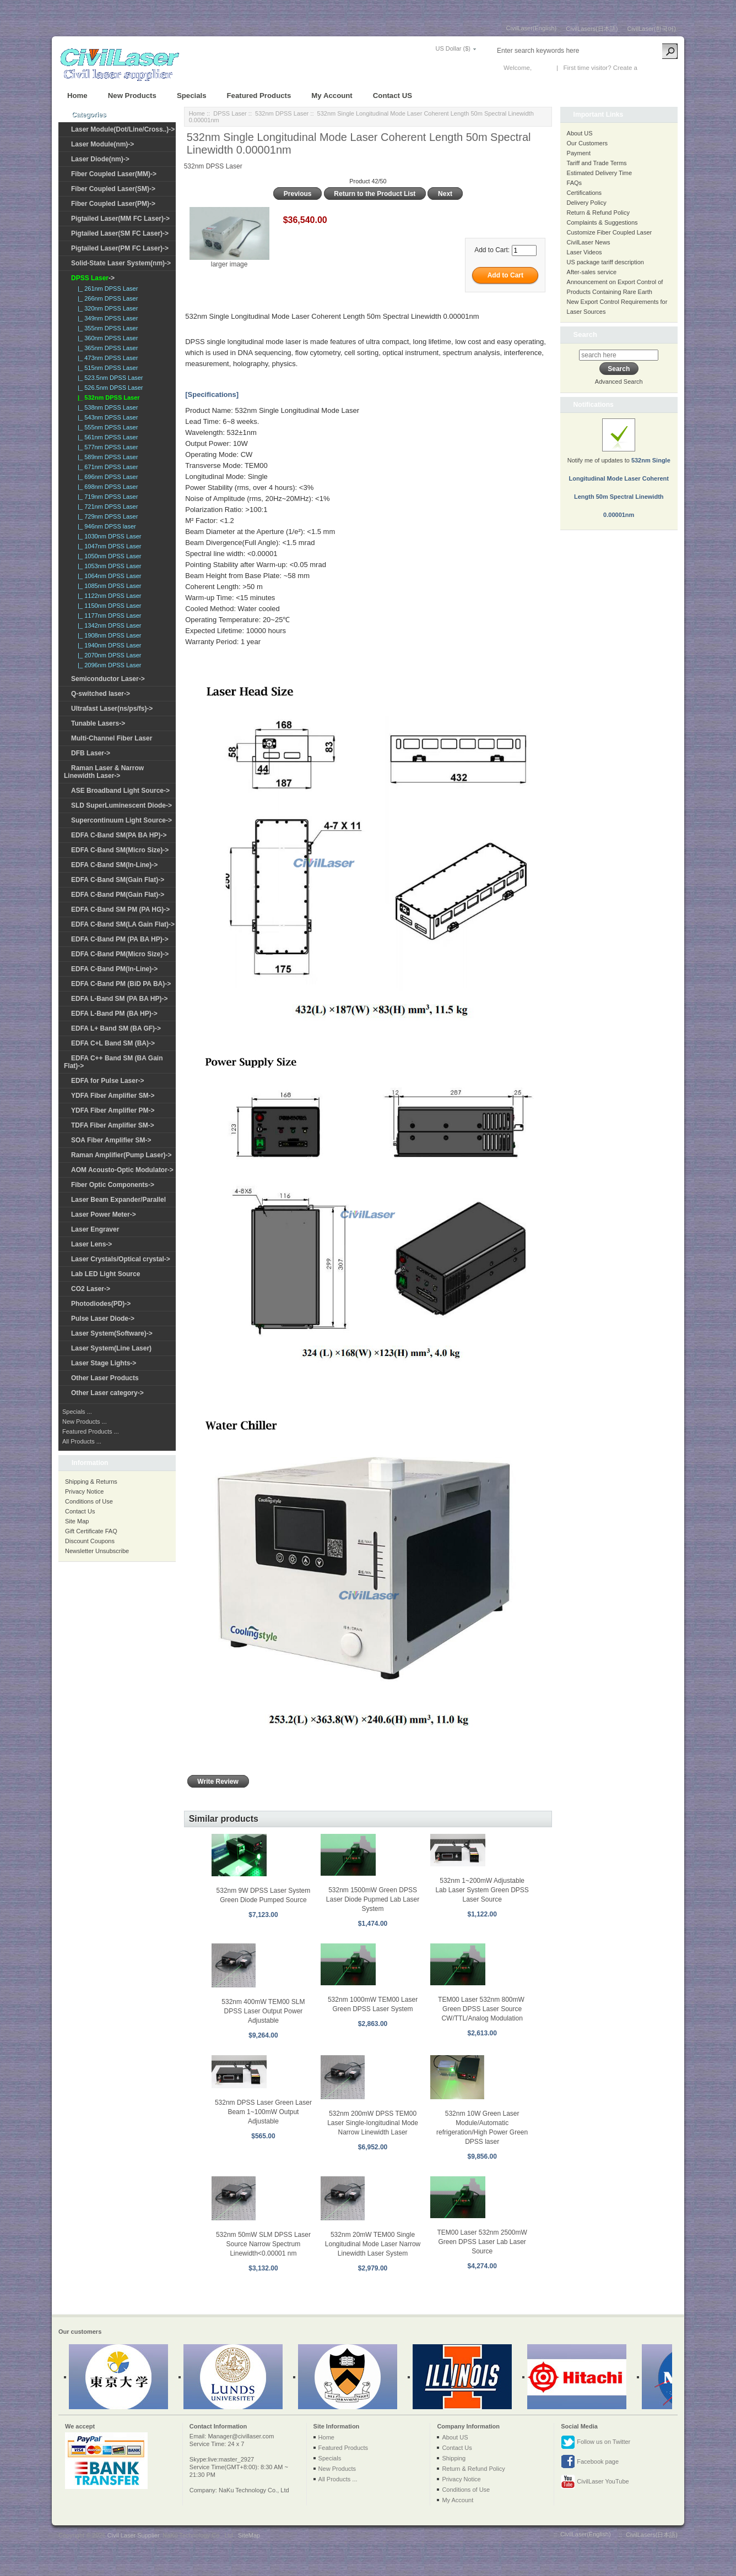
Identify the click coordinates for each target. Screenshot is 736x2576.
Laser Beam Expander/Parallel (118, 1199)
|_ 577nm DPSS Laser (106, 447)
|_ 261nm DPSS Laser (106, 288)
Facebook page (590, 2462)
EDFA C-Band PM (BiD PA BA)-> (121, 984)
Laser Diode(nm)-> (100, 159)
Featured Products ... (90, 1431)
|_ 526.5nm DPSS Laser (108, 387)
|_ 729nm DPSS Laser (106, 516)
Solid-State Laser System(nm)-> (121, 263)
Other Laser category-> (107, 1393)
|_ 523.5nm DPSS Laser (108, 377)
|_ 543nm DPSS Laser (106, 417)
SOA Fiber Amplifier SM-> (111, 1140)
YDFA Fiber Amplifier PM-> (112, 1110)
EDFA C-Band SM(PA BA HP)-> (118, 835)
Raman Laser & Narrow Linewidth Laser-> (104, 772)
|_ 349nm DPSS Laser (106, 318)
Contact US (392, 95)
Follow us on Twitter (595, 2442)
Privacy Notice (84, 1491)
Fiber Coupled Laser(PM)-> (113, 204)
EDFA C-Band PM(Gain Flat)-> (117, 894)
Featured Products (259, 95)
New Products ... (84, 1421)
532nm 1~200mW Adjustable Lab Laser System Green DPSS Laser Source (481, 1890)
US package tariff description (605, 262)
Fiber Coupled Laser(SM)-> (113, 189)
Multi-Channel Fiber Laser (111, 738)
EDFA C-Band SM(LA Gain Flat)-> (123, 924)
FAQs (574, 182)
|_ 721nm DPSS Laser (106, 506)
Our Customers (587, 143)
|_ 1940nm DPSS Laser (107, 645)
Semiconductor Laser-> (108, 679)
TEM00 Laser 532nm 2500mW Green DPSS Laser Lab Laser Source (482, 2242)
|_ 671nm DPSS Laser (106, 467)
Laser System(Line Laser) (111, 1348)
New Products (132, 95)
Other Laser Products (105, 1378)
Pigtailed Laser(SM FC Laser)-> (120, 233)
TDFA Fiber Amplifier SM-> (112, 1125)
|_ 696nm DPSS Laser (106, 476)
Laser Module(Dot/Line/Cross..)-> (123, 129)
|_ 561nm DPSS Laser (106, 437)
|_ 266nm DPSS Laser (106, 298)
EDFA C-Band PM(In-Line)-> (114, 969)
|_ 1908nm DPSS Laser (107, 635)
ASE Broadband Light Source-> (120, 790)
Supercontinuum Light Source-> (121, 820)
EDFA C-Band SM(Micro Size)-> (120, 850)
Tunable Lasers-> (98, 723)
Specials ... (77, 1411)
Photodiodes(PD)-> (101, 1304)
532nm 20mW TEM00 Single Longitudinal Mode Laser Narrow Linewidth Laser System (372, 2244)
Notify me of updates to (618, 474)
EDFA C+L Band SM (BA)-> (113, 1043)
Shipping (454, 2458)
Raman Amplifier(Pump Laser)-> (121, 1155)
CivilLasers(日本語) (592, 28)
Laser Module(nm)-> (102, 144)
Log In (542, 67)
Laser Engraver (95, 1229)
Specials (192, 95)
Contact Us (80, 1511)
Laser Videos (584, 252)
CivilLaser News (588, 242)
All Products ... (81, 1441)
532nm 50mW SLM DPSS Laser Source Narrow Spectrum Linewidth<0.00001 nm (263, 2244)
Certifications (584, 192)
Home (77, 95)
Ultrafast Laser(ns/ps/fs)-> (112, 708)
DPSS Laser (230, 113)
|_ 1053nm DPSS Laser (107, 566)
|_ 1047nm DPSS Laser (107, 546)
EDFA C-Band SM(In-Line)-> (114, 865)
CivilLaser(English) (531, 28)
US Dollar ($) (452, 48)
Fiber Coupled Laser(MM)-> (113, 174)
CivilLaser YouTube (595, 2482)
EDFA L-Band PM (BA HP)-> (114, 1013)
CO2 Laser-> (90, 1289)
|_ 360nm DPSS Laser (106, 338)
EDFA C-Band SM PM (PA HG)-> (120, 909)
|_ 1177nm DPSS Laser (107, 615)
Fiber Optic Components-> (112, 1185)
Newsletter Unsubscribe (97, 1551)
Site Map (77, 1521)
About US (580, 133)
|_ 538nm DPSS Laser (106, 407)
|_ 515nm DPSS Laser (106, 367)
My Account (331, 95)
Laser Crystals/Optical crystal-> (120, 1259)
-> (93, 278)
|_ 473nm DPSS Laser (106, 358)
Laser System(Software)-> (112, 1333)
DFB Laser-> (90, 753)
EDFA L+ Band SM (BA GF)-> (116, 1028)
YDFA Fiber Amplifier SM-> (112, 1095)
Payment (579, 153)
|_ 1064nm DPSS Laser (107, 576)
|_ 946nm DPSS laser (105, 526)
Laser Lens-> (91, 1244)
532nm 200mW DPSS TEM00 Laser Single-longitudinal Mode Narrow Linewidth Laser (372, 2123)
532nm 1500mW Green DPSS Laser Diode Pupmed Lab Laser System (372, 1899)
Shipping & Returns (91, 1481)
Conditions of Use (89, 1501)
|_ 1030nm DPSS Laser (107, 536)
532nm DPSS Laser (282, 113)
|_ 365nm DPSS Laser (106, 348)
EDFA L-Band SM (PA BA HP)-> (119, 999)
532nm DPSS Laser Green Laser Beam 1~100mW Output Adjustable (263, 2112)
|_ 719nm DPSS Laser (106, 496)
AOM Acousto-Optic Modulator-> (122, 1170)
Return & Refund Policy (598, 212)
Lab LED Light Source (105, 1274)
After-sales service (591, 272)
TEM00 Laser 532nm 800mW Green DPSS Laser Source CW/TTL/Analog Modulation (482, 2009)
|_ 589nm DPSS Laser (106, 457)
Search (585, 334)
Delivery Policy (587, 202)
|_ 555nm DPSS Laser (106, 427)
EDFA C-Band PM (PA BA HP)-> (120, 939)
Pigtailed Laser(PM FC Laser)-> (120, 248)
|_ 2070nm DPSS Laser (107, 655)
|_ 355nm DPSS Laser (106, 328)
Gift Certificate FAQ (91, 1531)
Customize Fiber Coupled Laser (609, 232)
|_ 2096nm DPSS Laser (107, 665)
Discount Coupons (90, 1541)
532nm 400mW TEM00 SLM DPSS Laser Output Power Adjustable (263, 2011)
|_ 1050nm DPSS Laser (107, 556)
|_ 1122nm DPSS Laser (107, 595)
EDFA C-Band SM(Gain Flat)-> (117, 880)
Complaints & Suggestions (602, 222)
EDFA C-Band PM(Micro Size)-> (120, 954)
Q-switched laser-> (100, 694)
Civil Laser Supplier (133, 2535)
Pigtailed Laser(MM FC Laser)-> (120, 218)
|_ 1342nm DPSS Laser (107, 625)
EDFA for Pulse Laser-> (107, 1081)
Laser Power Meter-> (103, 1214)
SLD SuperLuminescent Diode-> (121, 805)
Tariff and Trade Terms (597, 163)
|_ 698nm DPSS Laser (106, 486)
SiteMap (249, 2535)
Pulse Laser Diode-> (102, 1318)
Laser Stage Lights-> (103, 1363)
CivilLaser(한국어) (651, 28)
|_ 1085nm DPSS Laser (107, 585)
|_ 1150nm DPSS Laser (107, 605)
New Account (657, 67)
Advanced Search (619, 381)
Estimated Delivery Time (599, 173)
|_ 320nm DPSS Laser (106, 308)
